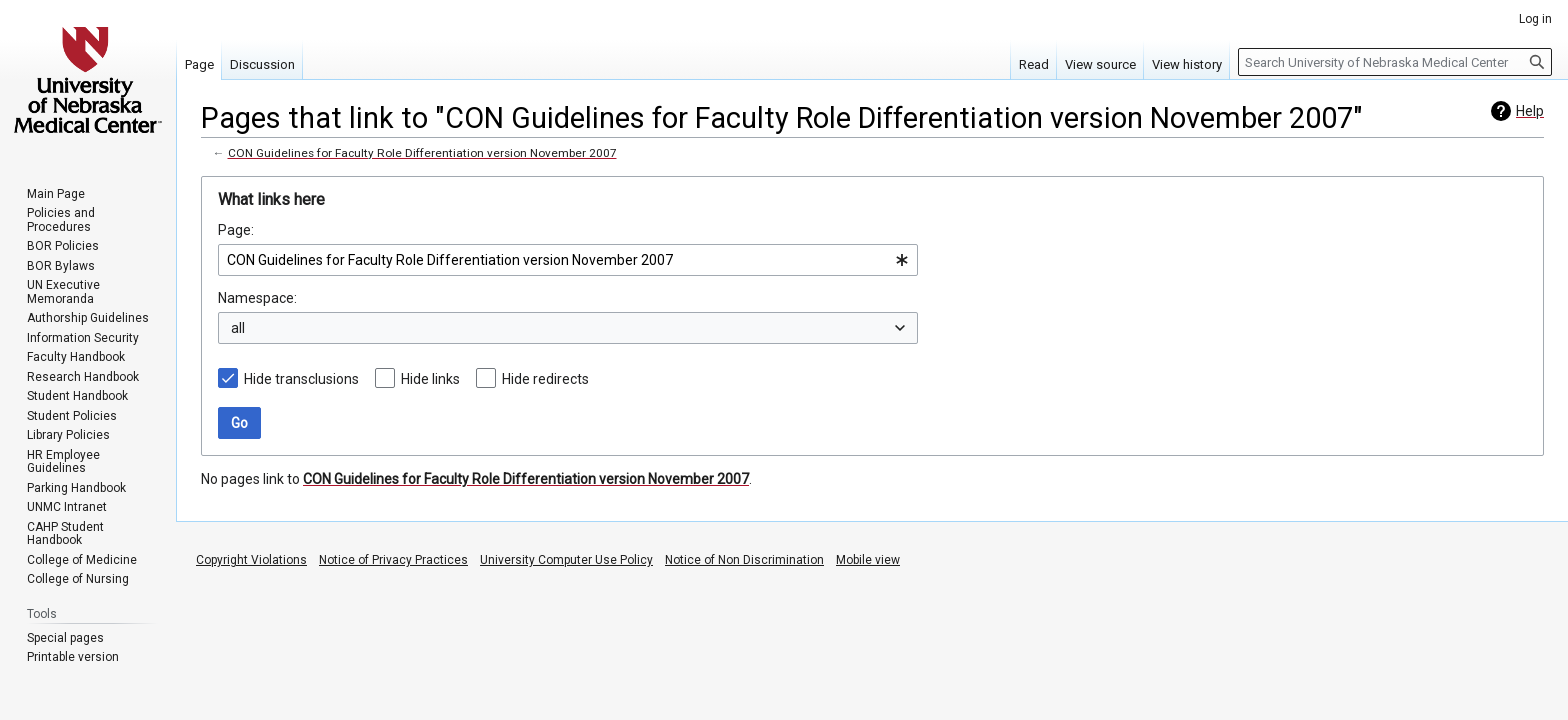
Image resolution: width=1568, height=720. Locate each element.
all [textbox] (238, 328)
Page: (236, 230)
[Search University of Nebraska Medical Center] (1395, 62)
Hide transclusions (301, 379)
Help (1530, 111)
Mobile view (868, 560)
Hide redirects (545, 379)
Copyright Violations (251, 560)
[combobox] (568, 260)
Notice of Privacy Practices (393, 560)
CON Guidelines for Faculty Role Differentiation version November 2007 (422, 153)
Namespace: (257, 298)
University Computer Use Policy (566, 560)
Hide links (430, 379)
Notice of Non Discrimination (744, 560)
